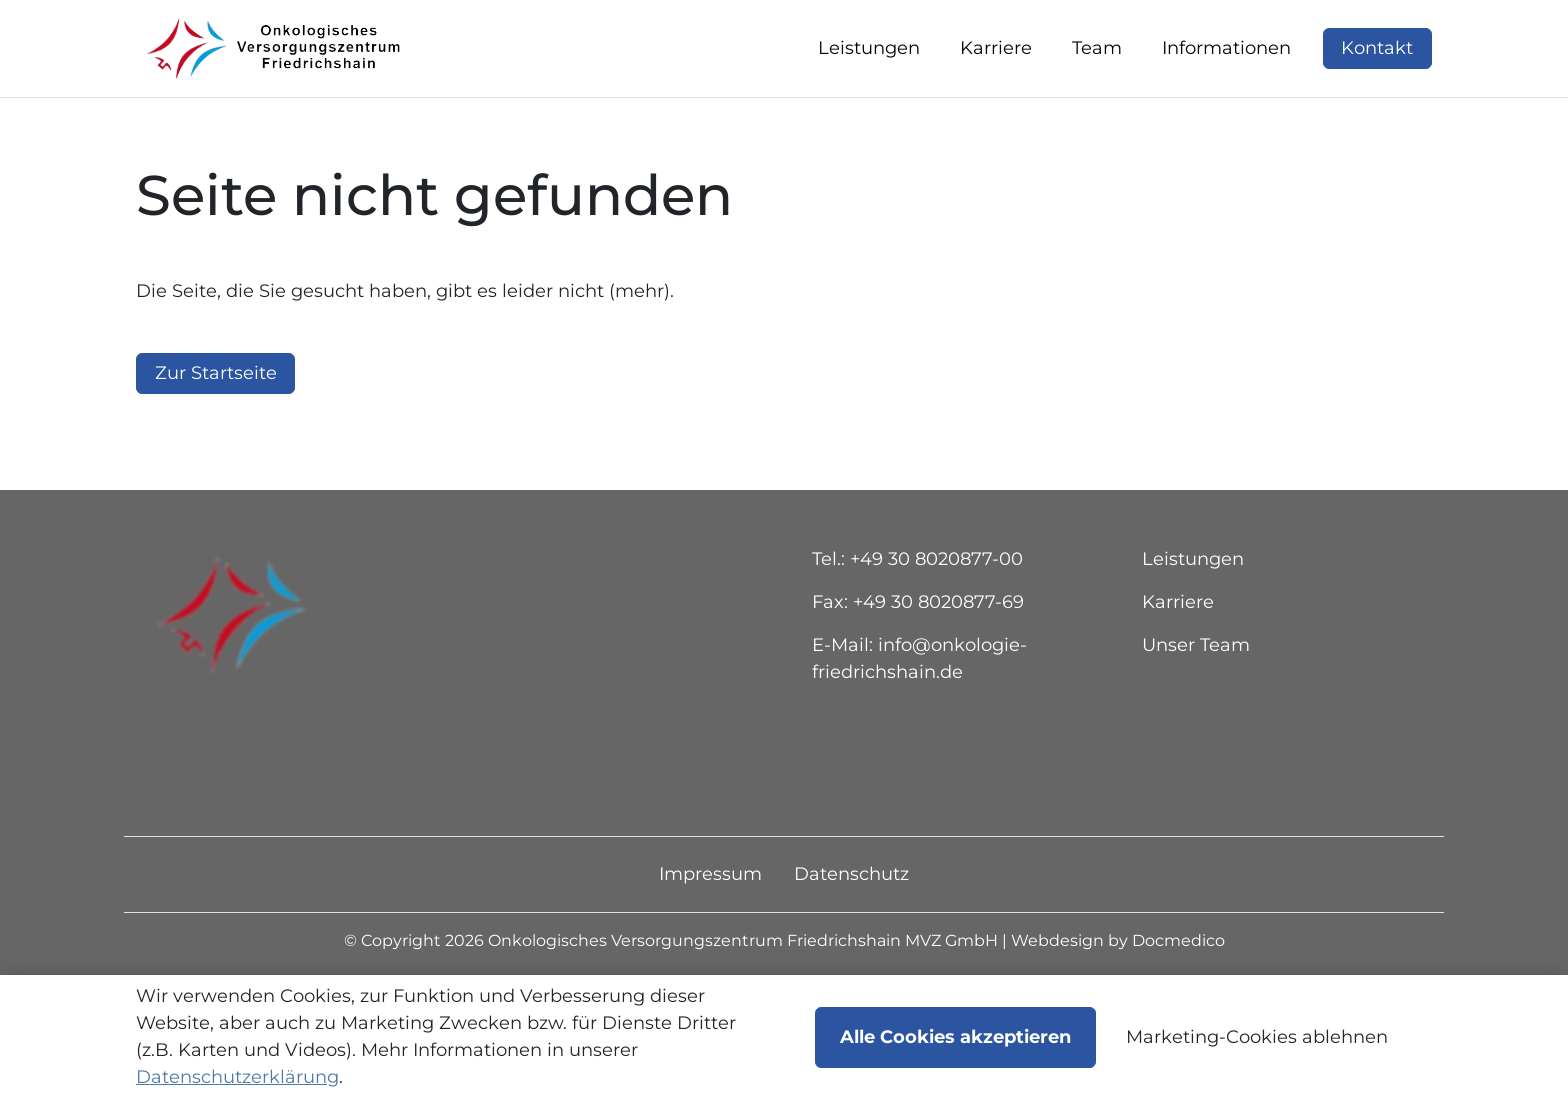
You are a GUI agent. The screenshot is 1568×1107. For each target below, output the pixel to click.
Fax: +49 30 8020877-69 (918, 649)
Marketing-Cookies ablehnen (1257, 1037)
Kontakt (1377, 72)
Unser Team (1196, 692)
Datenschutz (851, 921)
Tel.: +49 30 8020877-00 (917, 606)
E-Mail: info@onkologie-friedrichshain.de (919, 705)
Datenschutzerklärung (237, 1077)
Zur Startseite (216, 420)
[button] (873, 72)
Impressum (710, 921)
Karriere (1178, 649)
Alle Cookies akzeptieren (955, 1037)
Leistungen (1193, 606)
